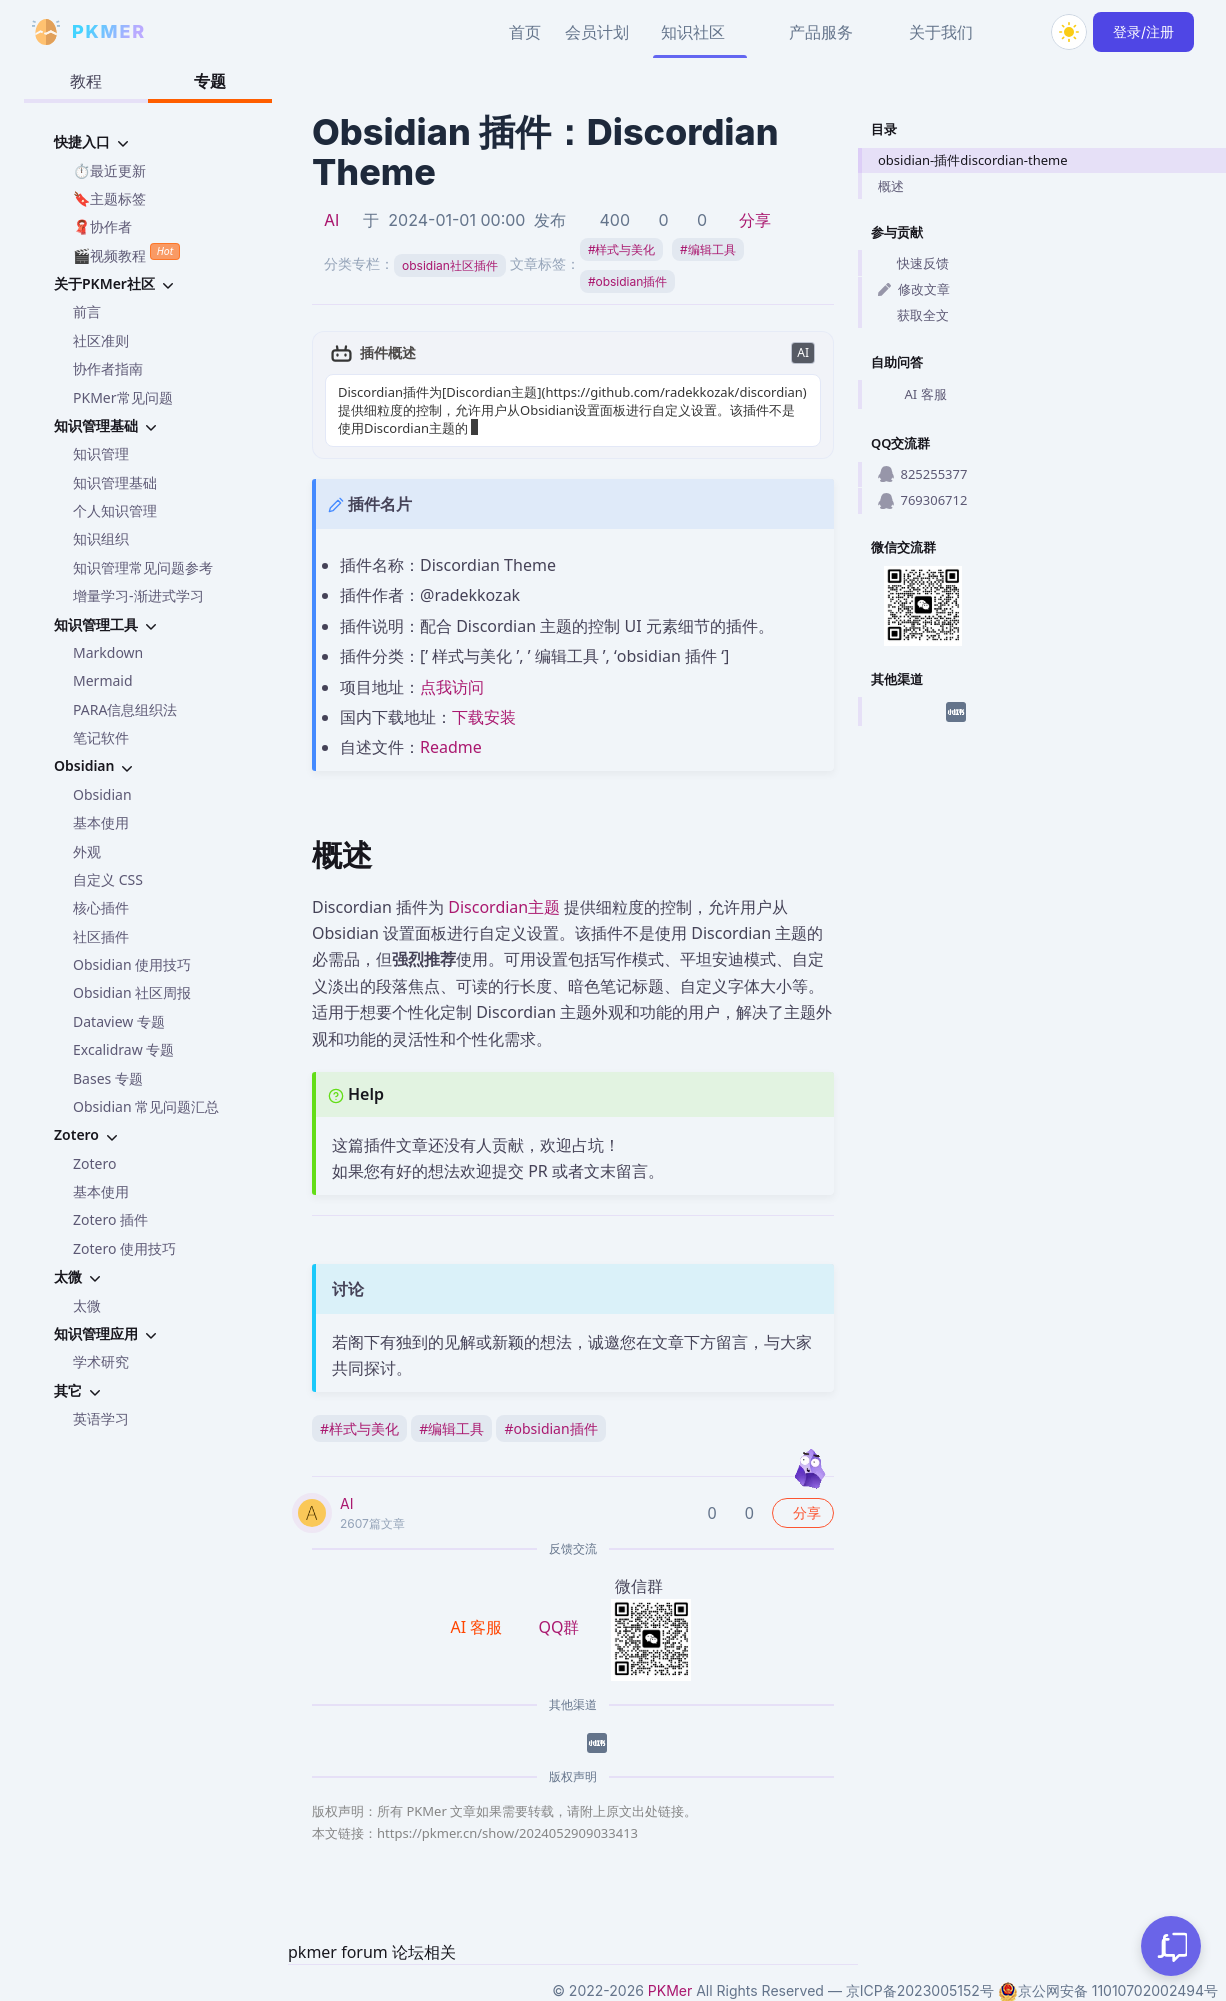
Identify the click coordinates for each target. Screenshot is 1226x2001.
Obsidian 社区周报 (132, 992)
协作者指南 (108, 368)
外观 (87, 851)
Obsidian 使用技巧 (132, 964)
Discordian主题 (504, 907)
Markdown (108, 652)
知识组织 (101, 538)
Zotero (94, 1163)
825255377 (922, 474)
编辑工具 (708, 249)
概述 (891, 186)
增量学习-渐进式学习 (138, 595)
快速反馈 (913, 263)
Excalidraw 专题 (123, 1049)
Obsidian (102, 794)
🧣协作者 (102, 226)
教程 (86, 81)
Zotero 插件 (110, 1219)
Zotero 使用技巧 (124, 1248)
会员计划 (597, 32)
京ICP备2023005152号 (920, 1990)
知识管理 (101, 453)
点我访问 (452, 687)
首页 (525, 32)
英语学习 (101, 1418)
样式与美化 (622, 249)
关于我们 (941, 32)
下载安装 (484, 717)
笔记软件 (101, 737)
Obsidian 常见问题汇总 (146, 1106)
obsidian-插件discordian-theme (973, 160)
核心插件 (101, 907)
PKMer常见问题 (123, 397)
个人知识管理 (115, 510)
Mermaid (103, 680)
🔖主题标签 (109, 198)
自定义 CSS (108, 879)
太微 (87, 1305)
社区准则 (101, 340)
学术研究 (101, 1361)
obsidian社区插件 (450, 265)
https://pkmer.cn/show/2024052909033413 (507, 1833)
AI (331, 220)
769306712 (922, 500)
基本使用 (101, 822)
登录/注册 (1143, 31)
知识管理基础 (115, 482)
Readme (451, 747)
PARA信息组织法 (125, 709)
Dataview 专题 (119, 1021)
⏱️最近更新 (109, 170)
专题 (210, 81)
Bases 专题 (108, 1078)
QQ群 (558, 1627)
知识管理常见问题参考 (143, 567)
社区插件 (101, 936)
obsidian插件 (627, 281)
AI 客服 (912, 395)
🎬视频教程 (126, 253)
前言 (87, 311)
